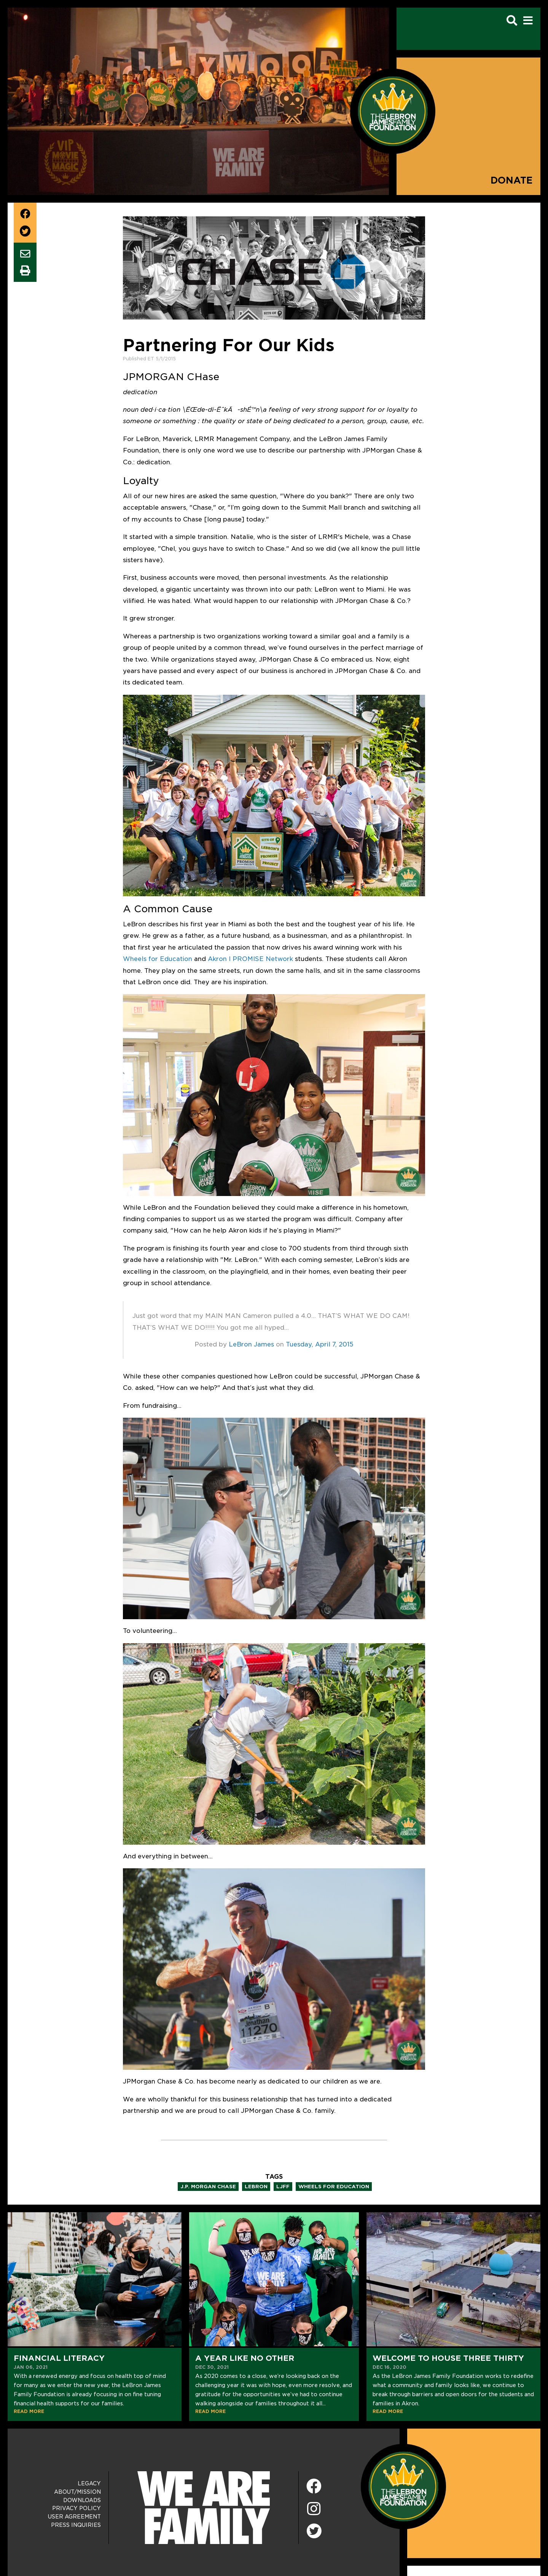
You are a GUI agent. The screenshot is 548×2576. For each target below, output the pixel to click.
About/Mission (77, 2492)
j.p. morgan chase (208, 2186)
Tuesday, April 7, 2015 (320, 1344)
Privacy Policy (76, 2508)
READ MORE (29, 2411)
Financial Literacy (59, 2358)
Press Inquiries (76, 2525)
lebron (256, 2186)
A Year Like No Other (244, 2358)
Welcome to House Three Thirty (448, 2358)
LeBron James (251, 1344)
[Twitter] (314, 2529)
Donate (512, 180)
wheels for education (333, 2186)
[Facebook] (314, 2486)
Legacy (89, 2483)
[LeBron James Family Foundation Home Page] (403, 2486)
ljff (283, 2186)
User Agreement (74, 2517)
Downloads (82, 2500)
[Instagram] (314, 2509)
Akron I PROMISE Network (250, 959)
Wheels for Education (157, 959)
